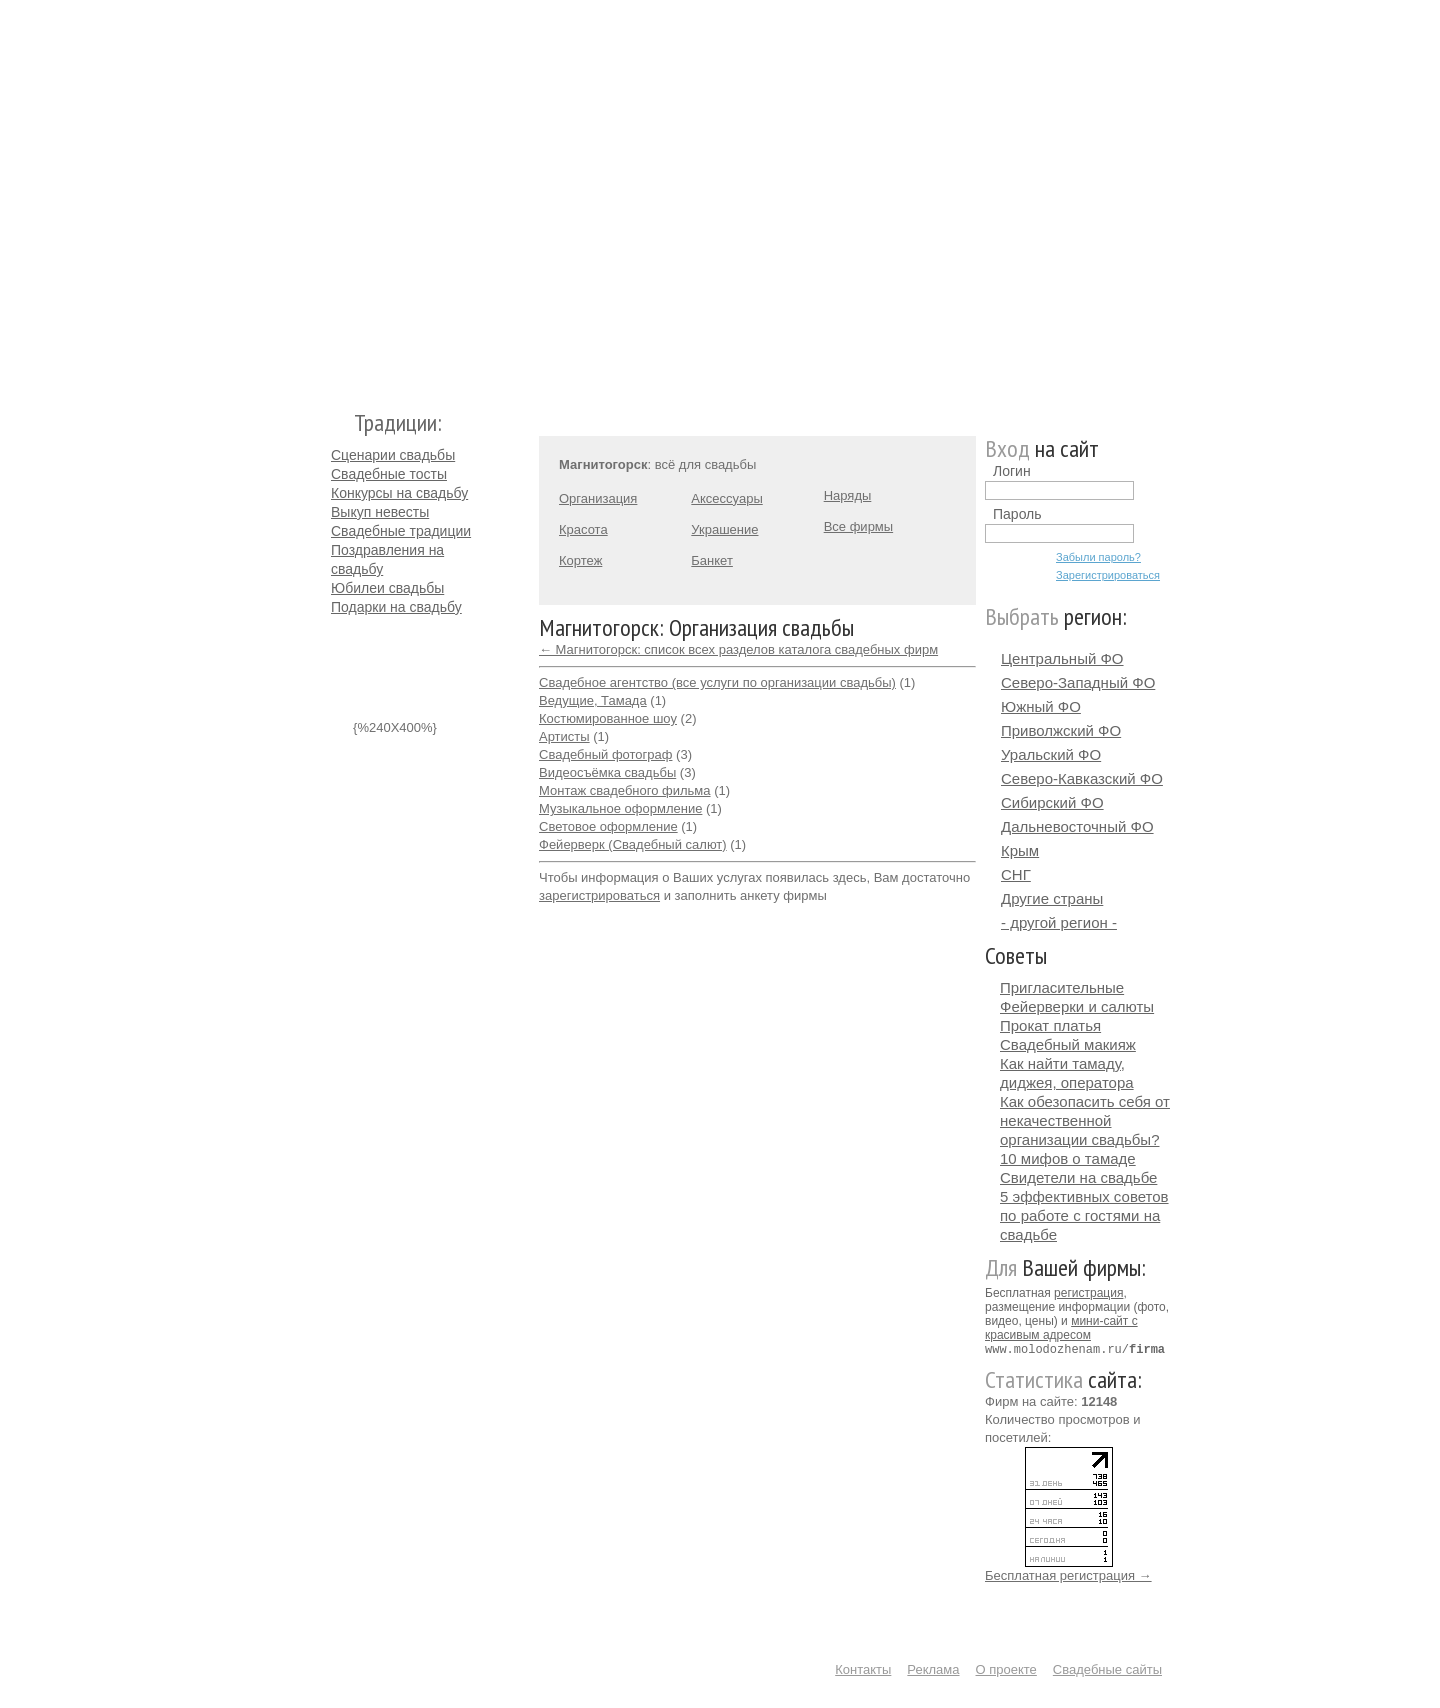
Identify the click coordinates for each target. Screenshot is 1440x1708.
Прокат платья (1050, 1025)
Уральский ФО (1051, 754)
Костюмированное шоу (608, 718)
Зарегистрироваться (1108, 575)
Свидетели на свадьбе (1078, 1177)
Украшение (724, 529)
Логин (1012, 471)
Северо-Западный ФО (1078, 682)
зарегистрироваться (599, 895)
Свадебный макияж (1068, 1044)
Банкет (712, 560)
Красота (583, 529)
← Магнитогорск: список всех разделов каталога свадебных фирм (738, 649)
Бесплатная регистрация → (1068, 1574)
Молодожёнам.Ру (339, 195)
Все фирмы (858, 526)
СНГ (1016, 874)
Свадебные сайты (1107, 1668)
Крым (1020, 850)
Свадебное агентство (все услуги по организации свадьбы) (717, 682)
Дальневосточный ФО (1077, 826)
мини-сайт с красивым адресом (1061, 1328)
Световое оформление (608, 826)
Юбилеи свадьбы (387, 588)
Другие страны (1052, 898)
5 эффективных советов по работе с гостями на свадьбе (1084, 1215)
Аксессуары (726, 498)
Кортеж (580, 560)
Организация (598, 498)
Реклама (933, 1668)
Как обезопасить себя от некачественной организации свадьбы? (1085, 1120)
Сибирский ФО (1052, 802)
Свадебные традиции (401, 531)
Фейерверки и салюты (1077, 1006)
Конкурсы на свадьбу (399, 493)
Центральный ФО (1062, 658)
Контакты (863, 1668)
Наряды (848, 495)
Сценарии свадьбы (393, 455)
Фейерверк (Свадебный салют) (633, 844)
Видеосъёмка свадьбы (607, 772)
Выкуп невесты (380, 512)
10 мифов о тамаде (1068, 1158)
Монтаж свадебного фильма (625, 790)
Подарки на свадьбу (396, 607)
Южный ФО (1041, 706)
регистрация (1088, 1293)
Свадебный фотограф (605, 754)
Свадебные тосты (389, 474)
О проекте (1006, 1668)
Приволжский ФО (1061, 730)
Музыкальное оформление (620, 808)
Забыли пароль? (1098, 557)
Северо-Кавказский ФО (1082, 778)
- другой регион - (1059, 922)
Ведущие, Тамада (593, 700)
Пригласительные (1062, 987)
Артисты (564, 736)
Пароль (1017, 514)
